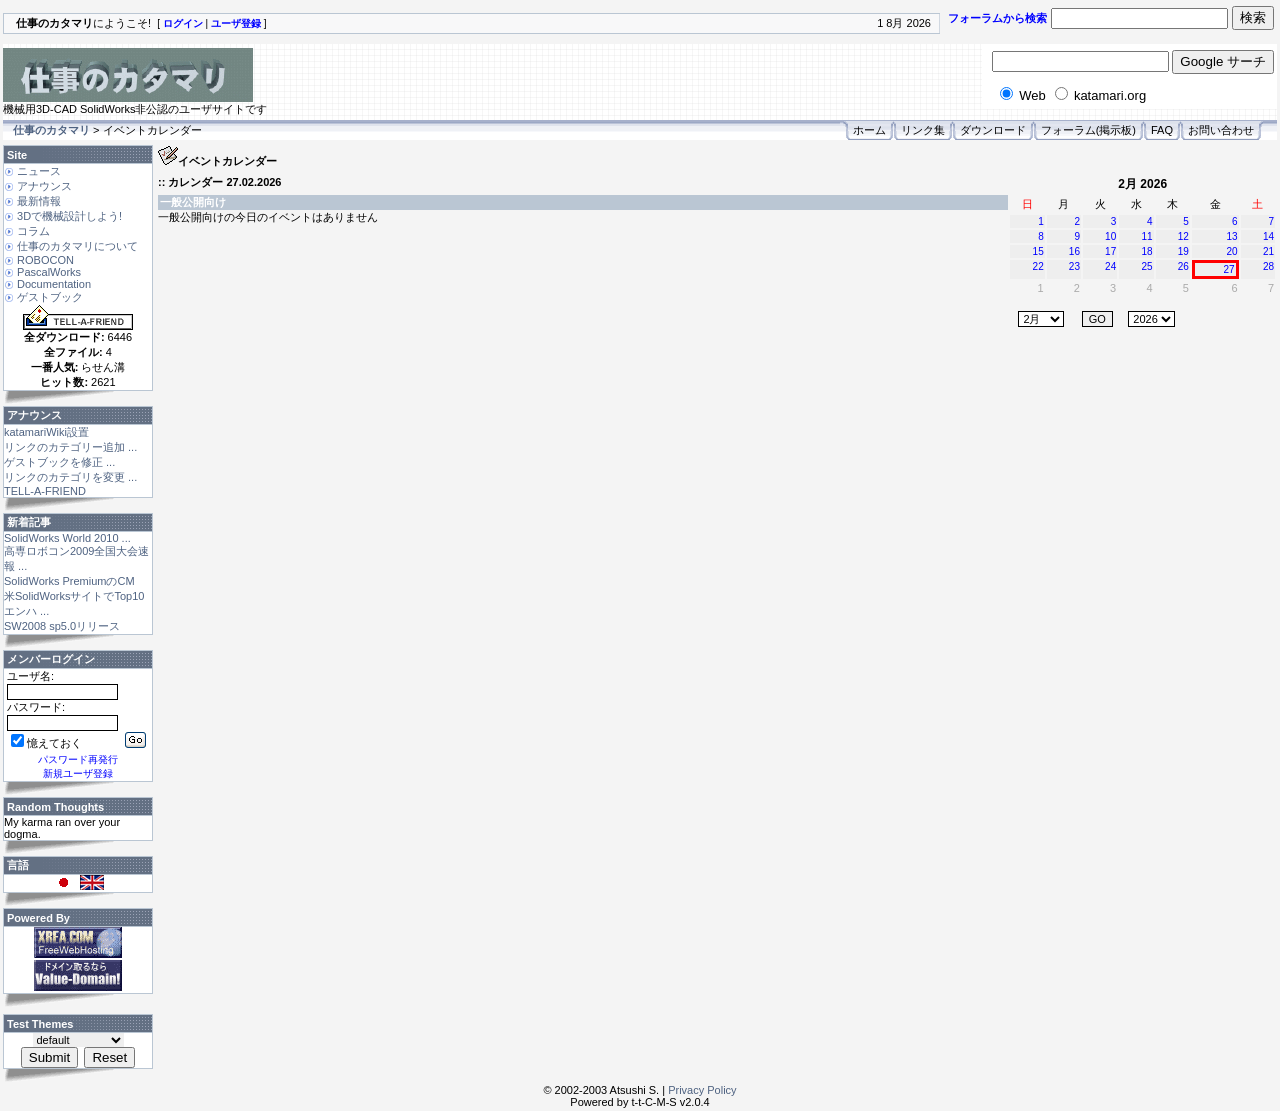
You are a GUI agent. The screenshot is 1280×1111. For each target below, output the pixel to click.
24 (1110, 266)
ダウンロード (993, 130)
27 (1229, 269)
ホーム (869, 130)
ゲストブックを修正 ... (59, 462)
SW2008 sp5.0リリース (62, 626)
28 (1268, 266)
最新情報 (39, 201)
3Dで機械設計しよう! (69, 216)
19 (1183, 251)
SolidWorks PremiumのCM (69, 581)
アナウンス (44, 186)
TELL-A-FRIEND (45, 491)
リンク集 (923, 130)
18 (1146, 251)
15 (1038, 251)
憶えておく (46, 743)
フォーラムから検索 (997, 18)
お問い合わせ (1221, 130)
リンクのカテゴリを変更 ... (70, 477)
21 (1268, 251)
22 (1038, 266)
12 (1183, 236)
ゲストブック (50, 297)
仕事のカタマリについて (77, 246)
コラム (33, 231)
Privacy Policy (702, 1090)
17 (1110, 251)
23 (1074, 266)
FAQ (1162, 130)
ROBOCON (45, 260)
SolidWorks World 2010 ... (67, 538)
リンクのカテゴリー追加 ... (70, 447)
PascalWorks (49, 272)
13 (1232, 236)
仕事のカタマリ (51, 130)
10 (1110, 236)
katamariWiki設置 (46, 432)
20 (1232, 251)
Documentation (54, 284)
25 (1146, 266)
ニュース (39, 171)
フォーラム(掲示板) (1088, 130)
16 (1074, 251)
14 (1268, 236)
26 (1183, 266)
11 (1146, 236)
